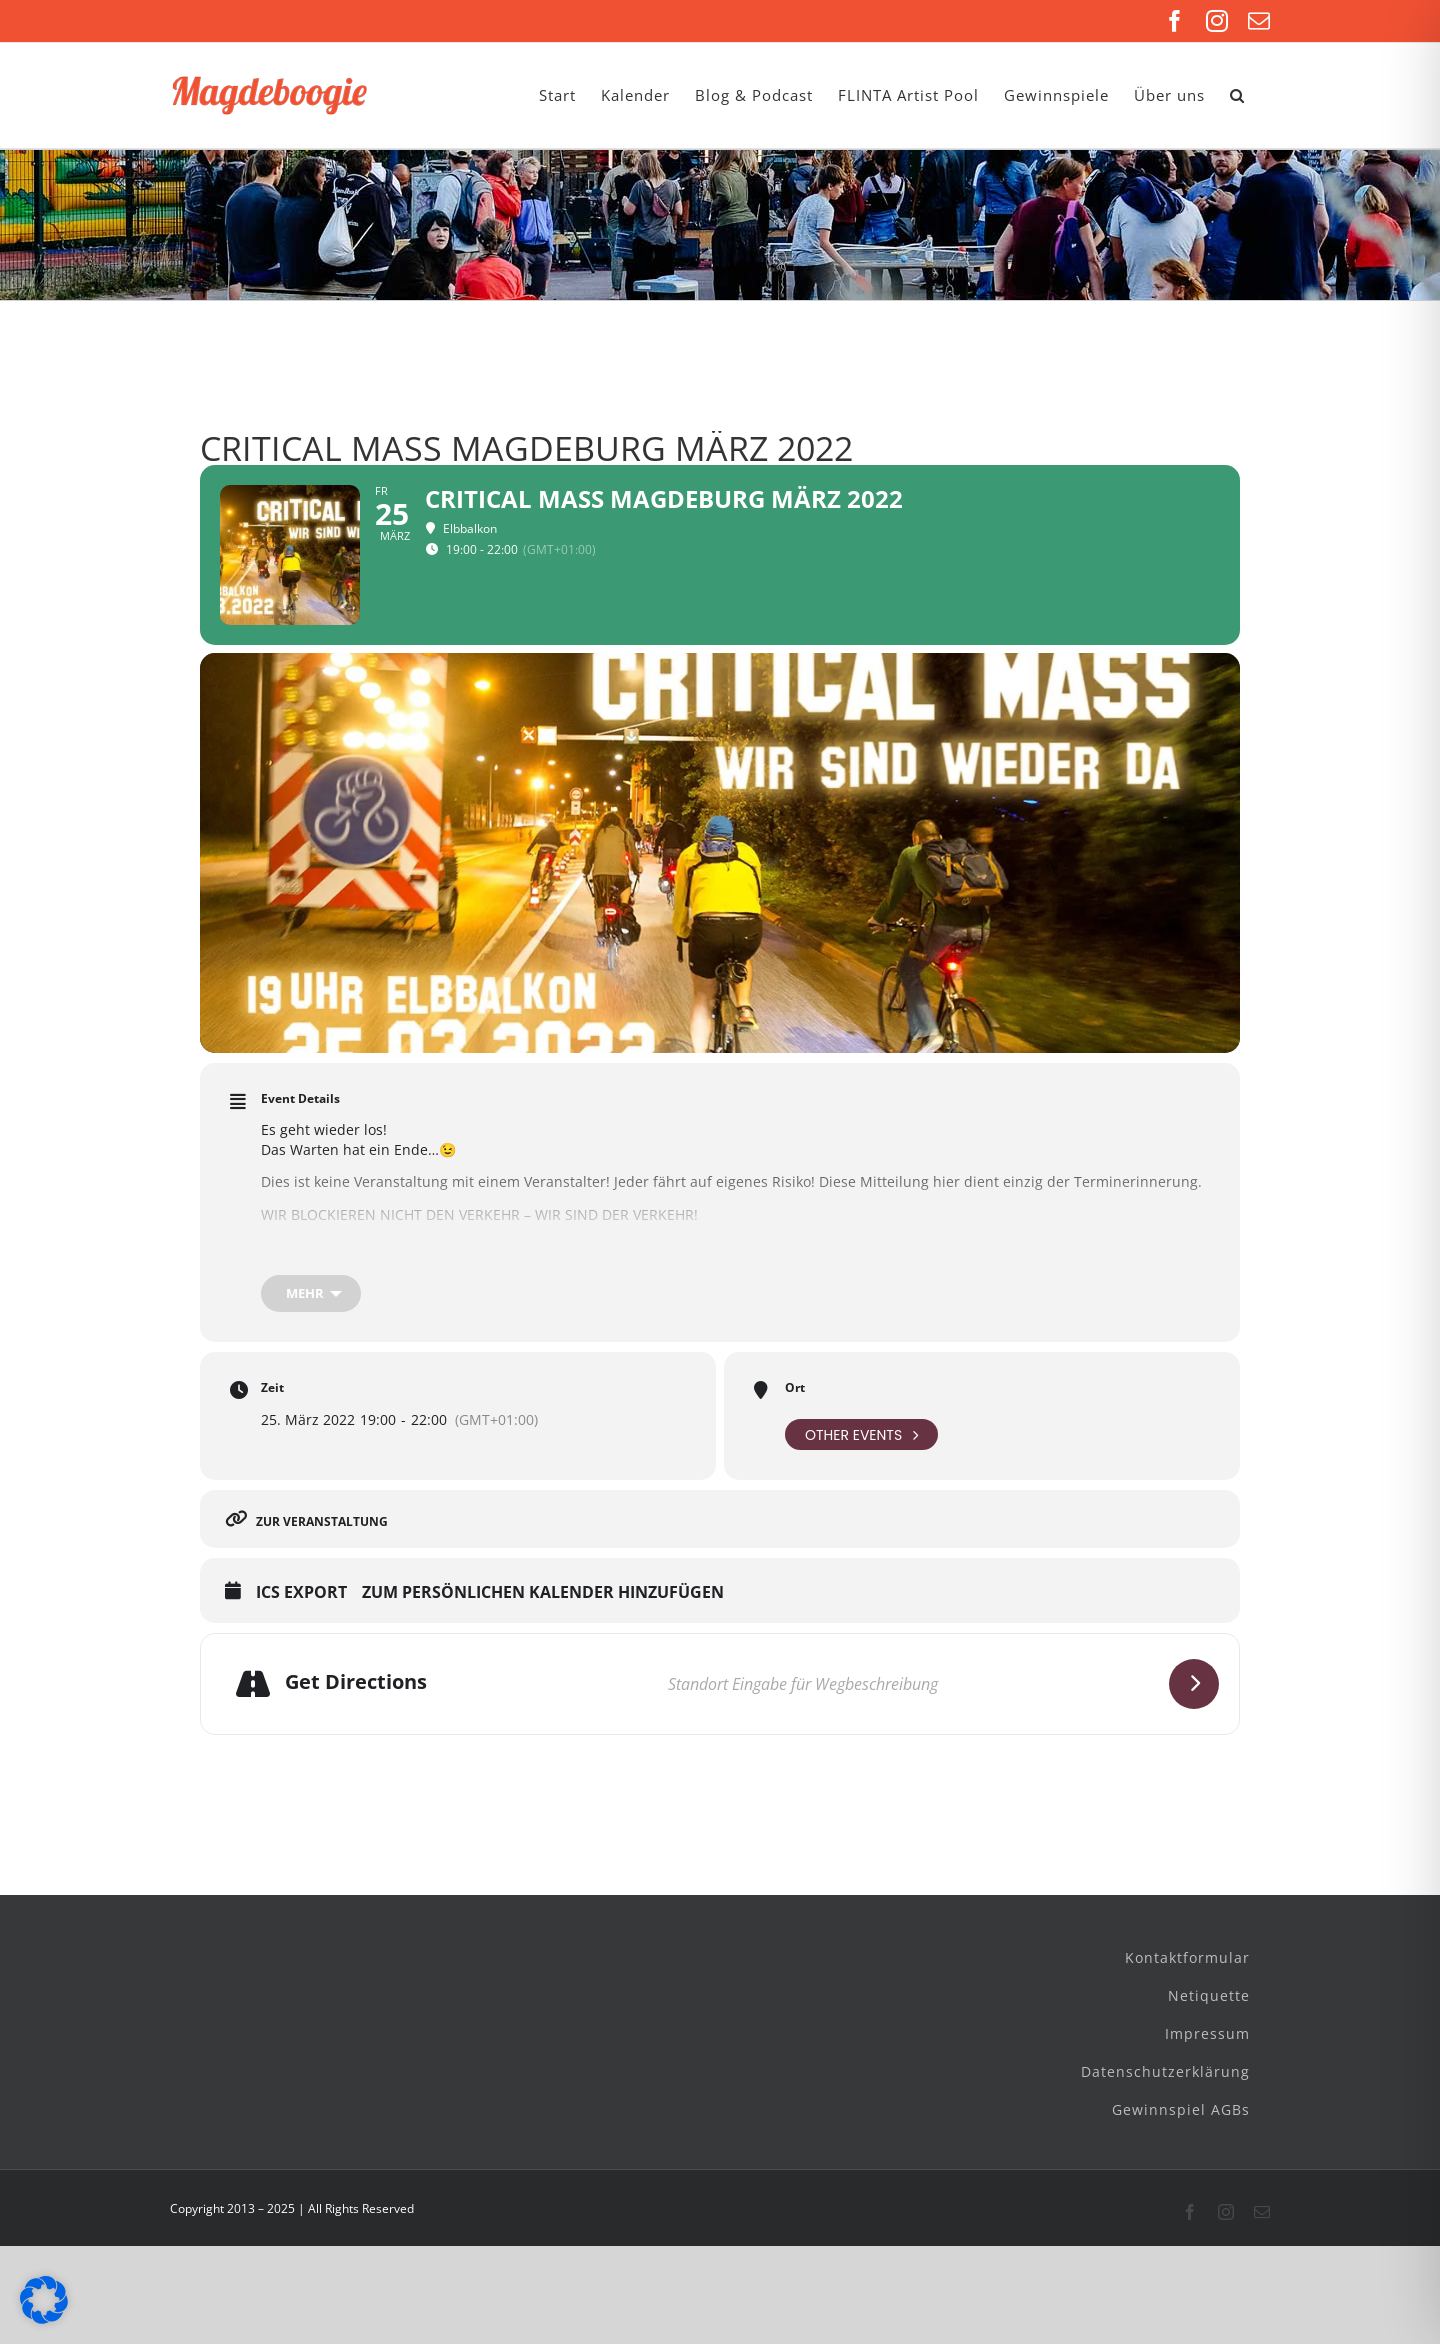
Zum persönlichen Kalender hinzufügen (543, 1593)
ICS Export (301, 1593)
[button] (1237, 95)
